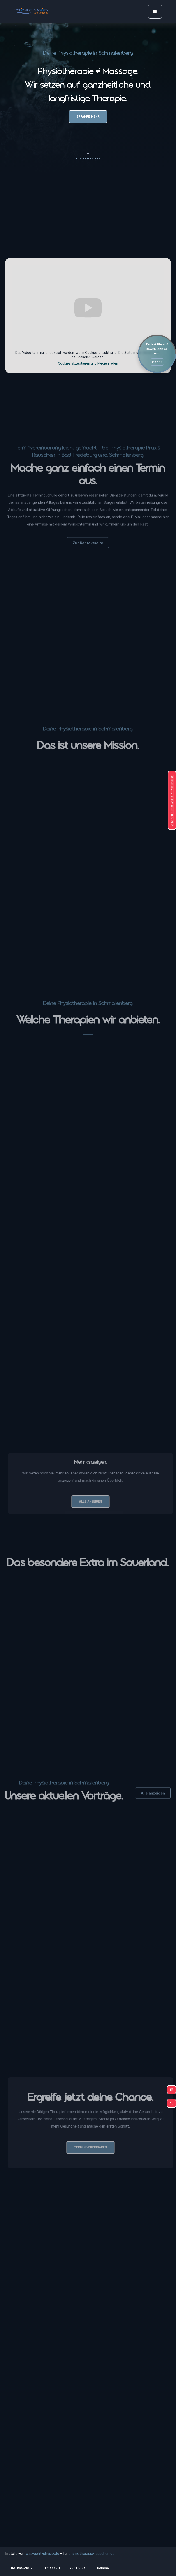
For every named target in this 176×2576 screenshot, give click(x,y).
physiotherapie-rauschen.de (92, 2553)
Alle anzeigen (153, 1795)
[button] (155, 12)
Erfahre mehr (88, 116)
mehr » (157, 362)
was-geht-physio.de (42, 2553)
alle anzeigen (92, 1501)
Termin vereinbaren (92, 2147)
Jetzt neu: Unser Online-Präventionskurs (172, 800)
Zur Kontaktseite (88, 545)
